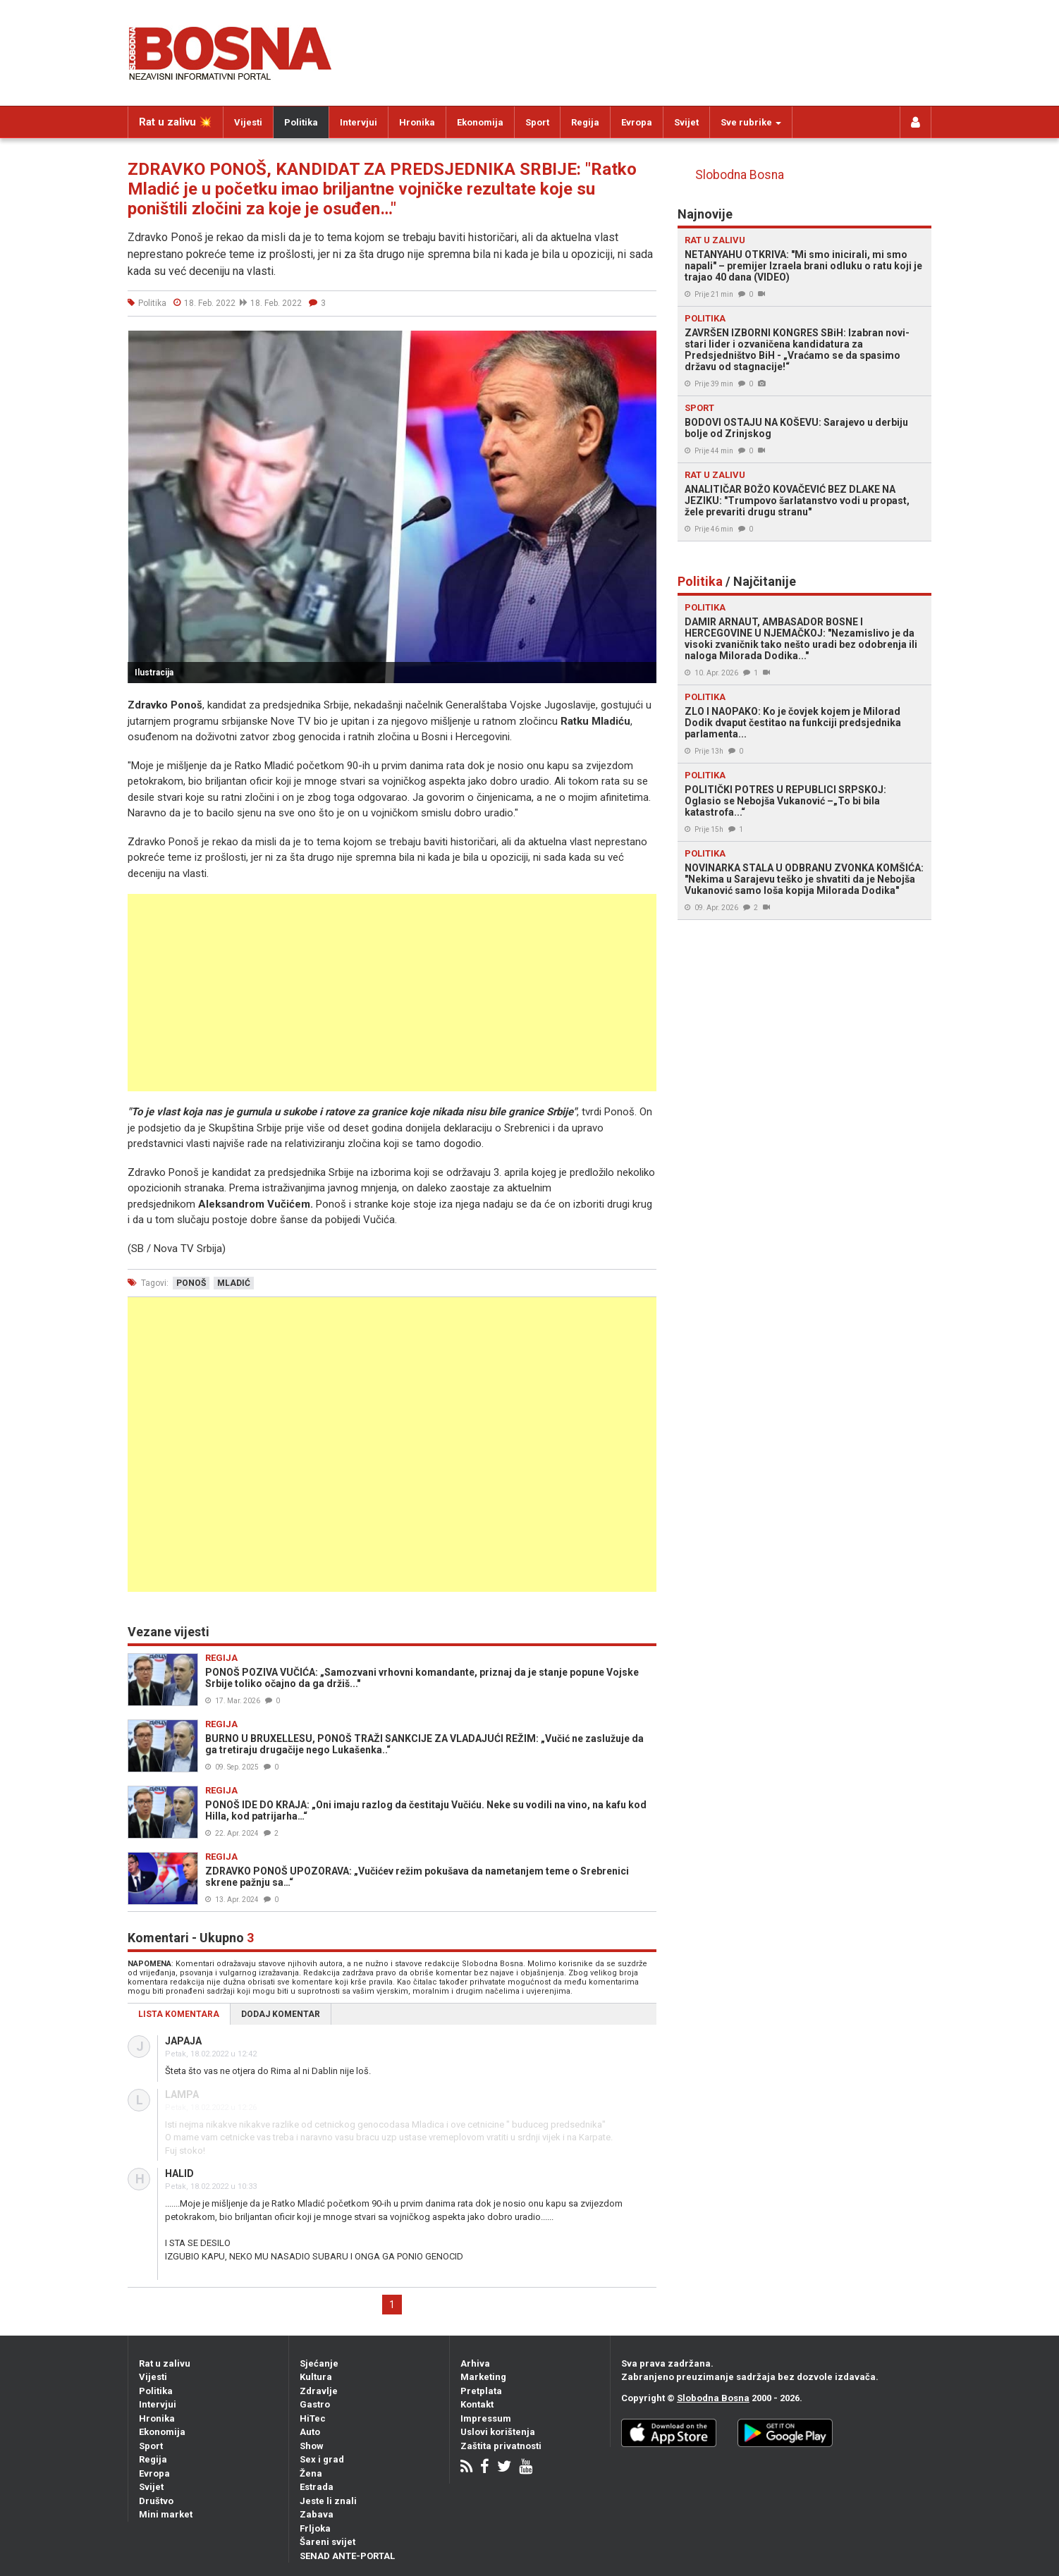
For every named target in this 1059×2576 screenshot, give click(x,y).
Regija (585, 122)
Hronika (417, 122)
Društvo (156, 2501)
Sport (537, 122)
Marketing (483, 2377)
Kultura (316, 2377)
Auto (310, 2432)
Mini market (165, 2514)
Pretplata (481, 2391)
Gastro (315, 2404)
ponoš (191, 1283)
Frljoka (315, 2528)
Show (312, 2446)
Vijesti (248, 122)
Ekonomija (480, 122)
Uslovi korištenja (497, 2432)
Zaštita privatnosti (500, 2446)
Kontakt (477, 2404)
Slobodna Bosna (739, 175)
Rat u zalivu (164, 2363)
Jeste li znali (328, 2501)
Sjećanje (319, 2363)
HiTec (313, 2418)
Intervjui (358, 122)
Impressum (485, 2418)
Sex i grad (322, 2459)
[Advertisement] (392, 992)
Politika (301, 122)
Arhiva (475, 2363)
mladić (233, 1283)
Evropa (636, 122)
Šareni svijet (327, 2542)
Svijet (686, 122)
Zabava (316, 2514)
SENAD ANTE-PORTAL (347, 2556)
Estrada (316, 2487)
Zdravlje (319, 2391)
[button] (643, 343)
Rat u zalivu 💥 (175, 122)
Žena (311, 2473)
